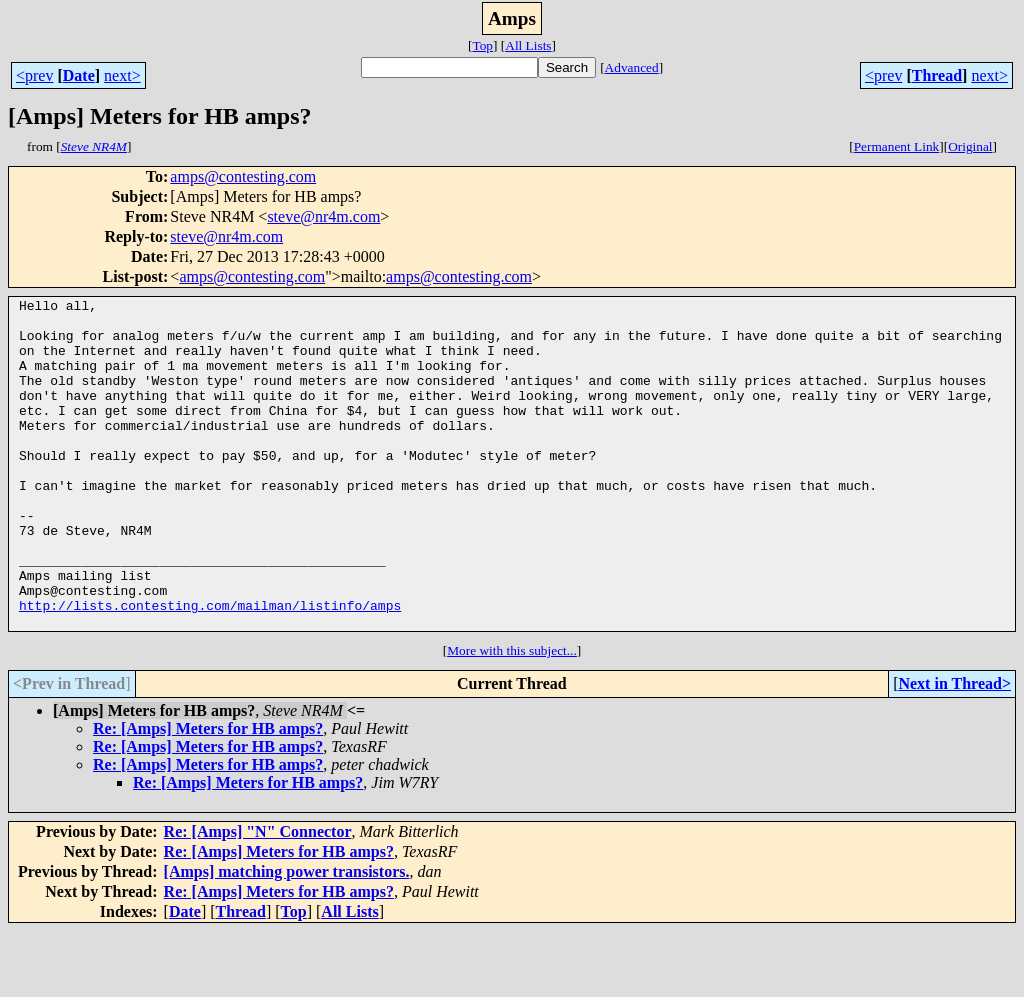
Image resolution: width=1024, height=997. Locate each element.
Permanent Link (897, 146)
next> (122, 75)
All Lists (528, 45)
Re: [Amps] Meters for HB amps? (208, 794)
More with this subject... (512, 716)
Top (482, 45)
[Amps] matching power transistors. (287, 937)
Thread (937, 75)
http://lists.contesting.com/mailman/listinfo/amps (210, 668)
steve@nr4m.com (323, 216)
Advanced (632, 67)
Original (970, 146)
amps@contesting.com (243, 176)
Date (79, 75)
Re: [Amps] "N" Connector (258, 897)
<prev (34, 75)
